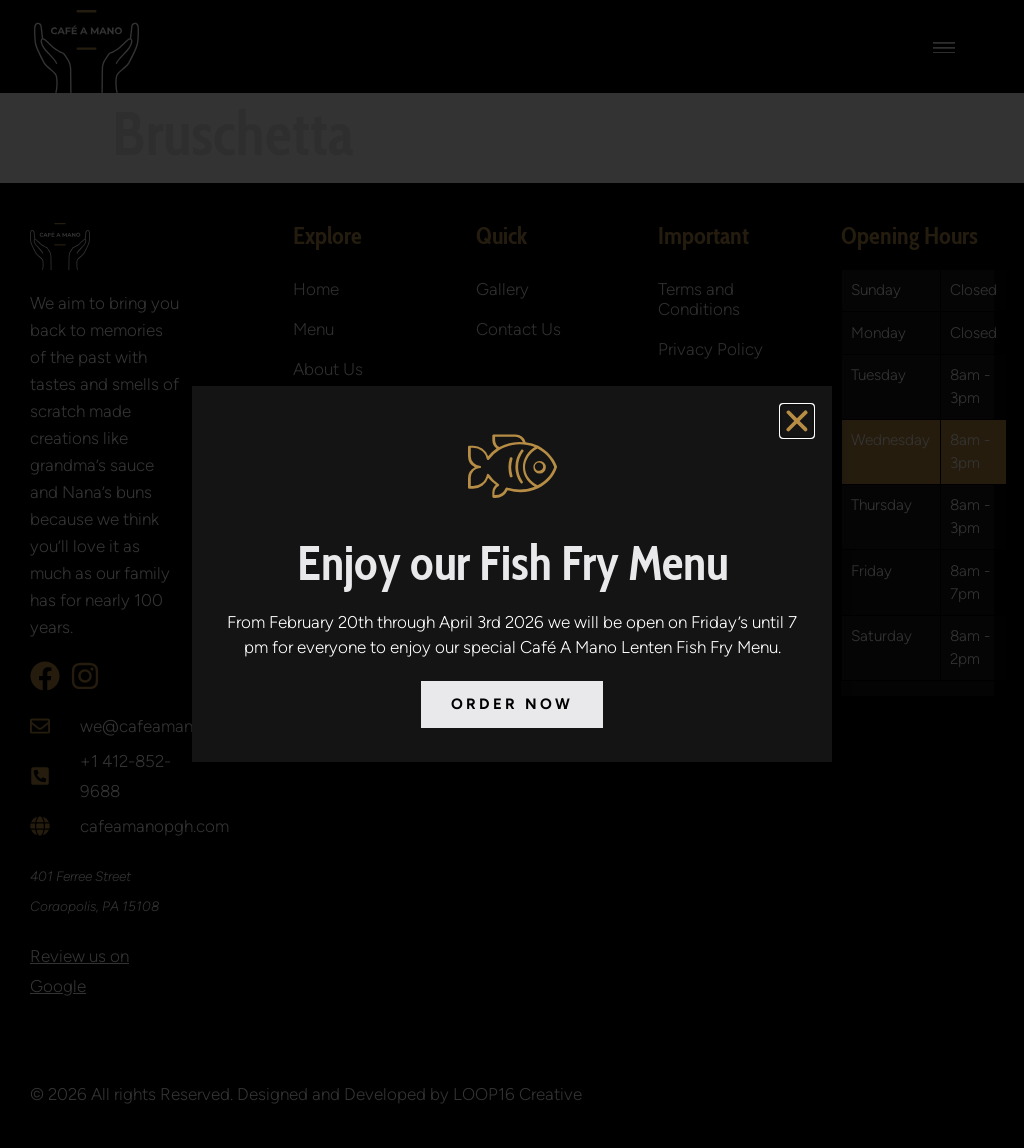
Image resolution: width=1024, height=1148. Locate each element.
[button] (797, 421)
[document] (512, 574)
